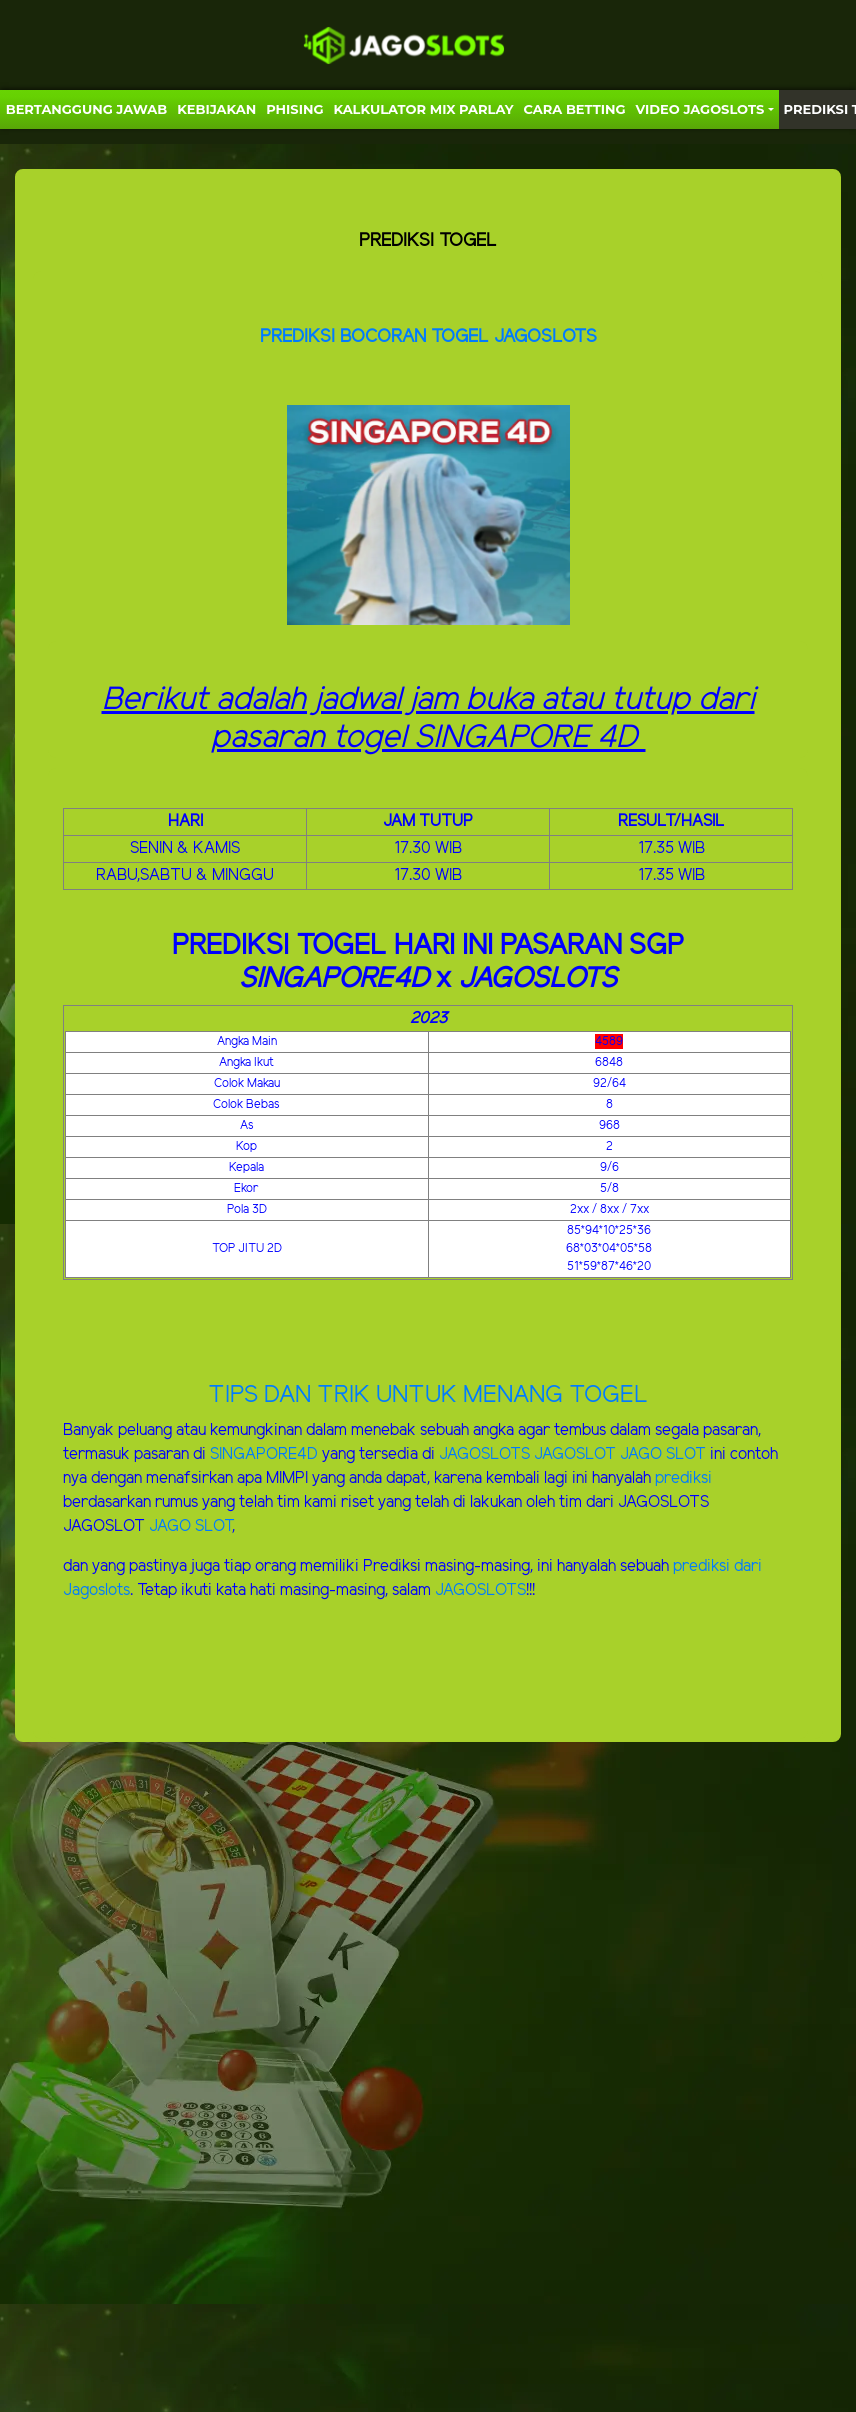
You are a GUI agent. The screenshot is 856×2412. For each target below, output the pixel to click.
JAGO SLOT (663, 1454)
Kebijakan (216, 109)
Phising (294, 109)
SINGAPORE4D (264, 1454)
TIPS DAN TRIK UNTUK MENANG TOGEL (428, 1395)
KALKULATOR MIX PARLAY (423, 109)
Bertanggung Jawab (86, 109)
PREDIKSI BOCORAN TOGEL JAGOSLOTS (428, 337)
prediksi (683, 1478)
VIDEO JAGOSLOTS (700, 109)
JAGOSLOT (577, 1454)
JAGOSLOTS (486, 1454)
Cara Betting (575, 109)
